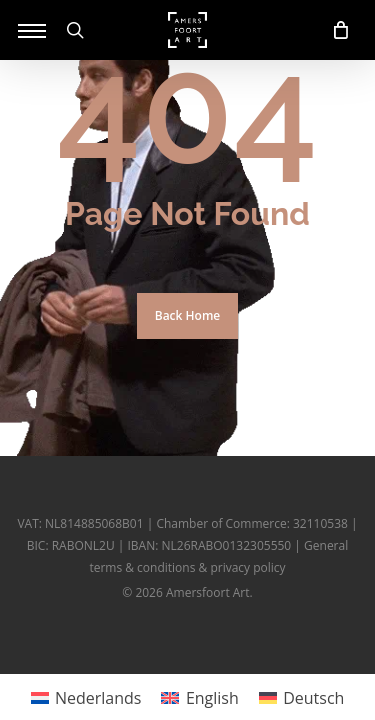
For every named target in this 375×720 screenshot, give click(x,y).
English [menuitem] (212, 698)
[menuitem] (86, 697)
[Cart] (335, 30)
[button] (32, 30)
